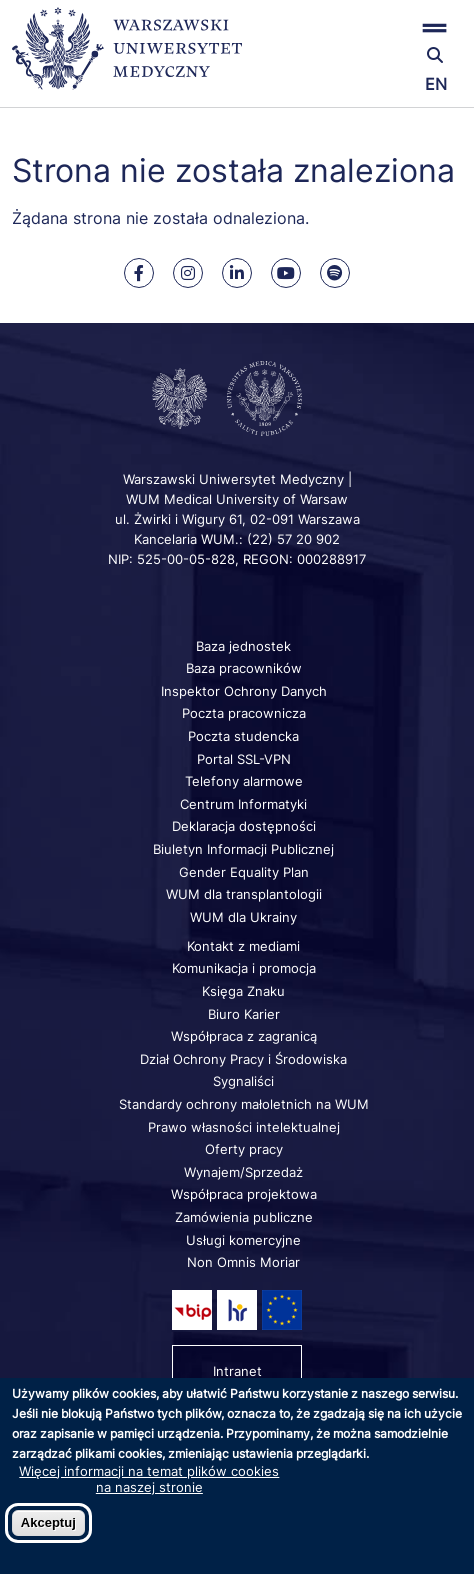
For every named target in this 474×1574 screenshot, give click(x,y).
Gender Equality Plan (244, 872)
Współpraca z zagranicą (244, 1036)
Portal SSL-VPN (244, 759)
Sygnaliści (243, 1081)
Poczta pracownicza (244, 713)
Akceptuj (48, 1522)
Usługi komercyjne (243, 1240)
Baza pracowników (244, 668)
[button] (387, 27)
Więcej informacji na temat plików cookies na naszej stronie (149, 1479)
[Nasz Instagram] (188, 273)
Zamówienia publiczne (244, 1217)
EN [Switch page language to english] (436, 84)
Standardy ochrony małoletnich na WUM (244, 1104)
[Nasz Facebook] (139, 273)
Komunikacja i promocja (244, 968)
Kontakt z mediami (243, 946)
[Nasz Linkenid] (237, 273)
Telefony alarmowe (244, 781)
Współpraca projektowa (244, 1194)
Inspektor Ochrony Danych (244, 691)
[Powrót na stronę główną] (127, 57)
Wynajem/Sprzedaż (243, 1172)
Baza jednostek (243, 646)
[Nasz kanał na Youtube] (286, 273)
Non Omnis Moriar (243, 1262)
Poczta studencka (243, 736)
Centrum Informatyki (243, 804)
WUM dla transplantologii (244, 894)
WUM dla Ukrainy (243, 917)
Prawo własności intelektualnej (244, 1127)
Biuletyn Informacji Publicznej (243, 849)
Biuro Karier (244, 1014)
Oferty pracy (244, 1149)
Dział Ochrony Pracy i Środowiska (243, 1059)
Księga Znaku (243, 991)
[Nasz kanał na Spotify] (335, 273)
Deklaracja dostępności (244, 826)
